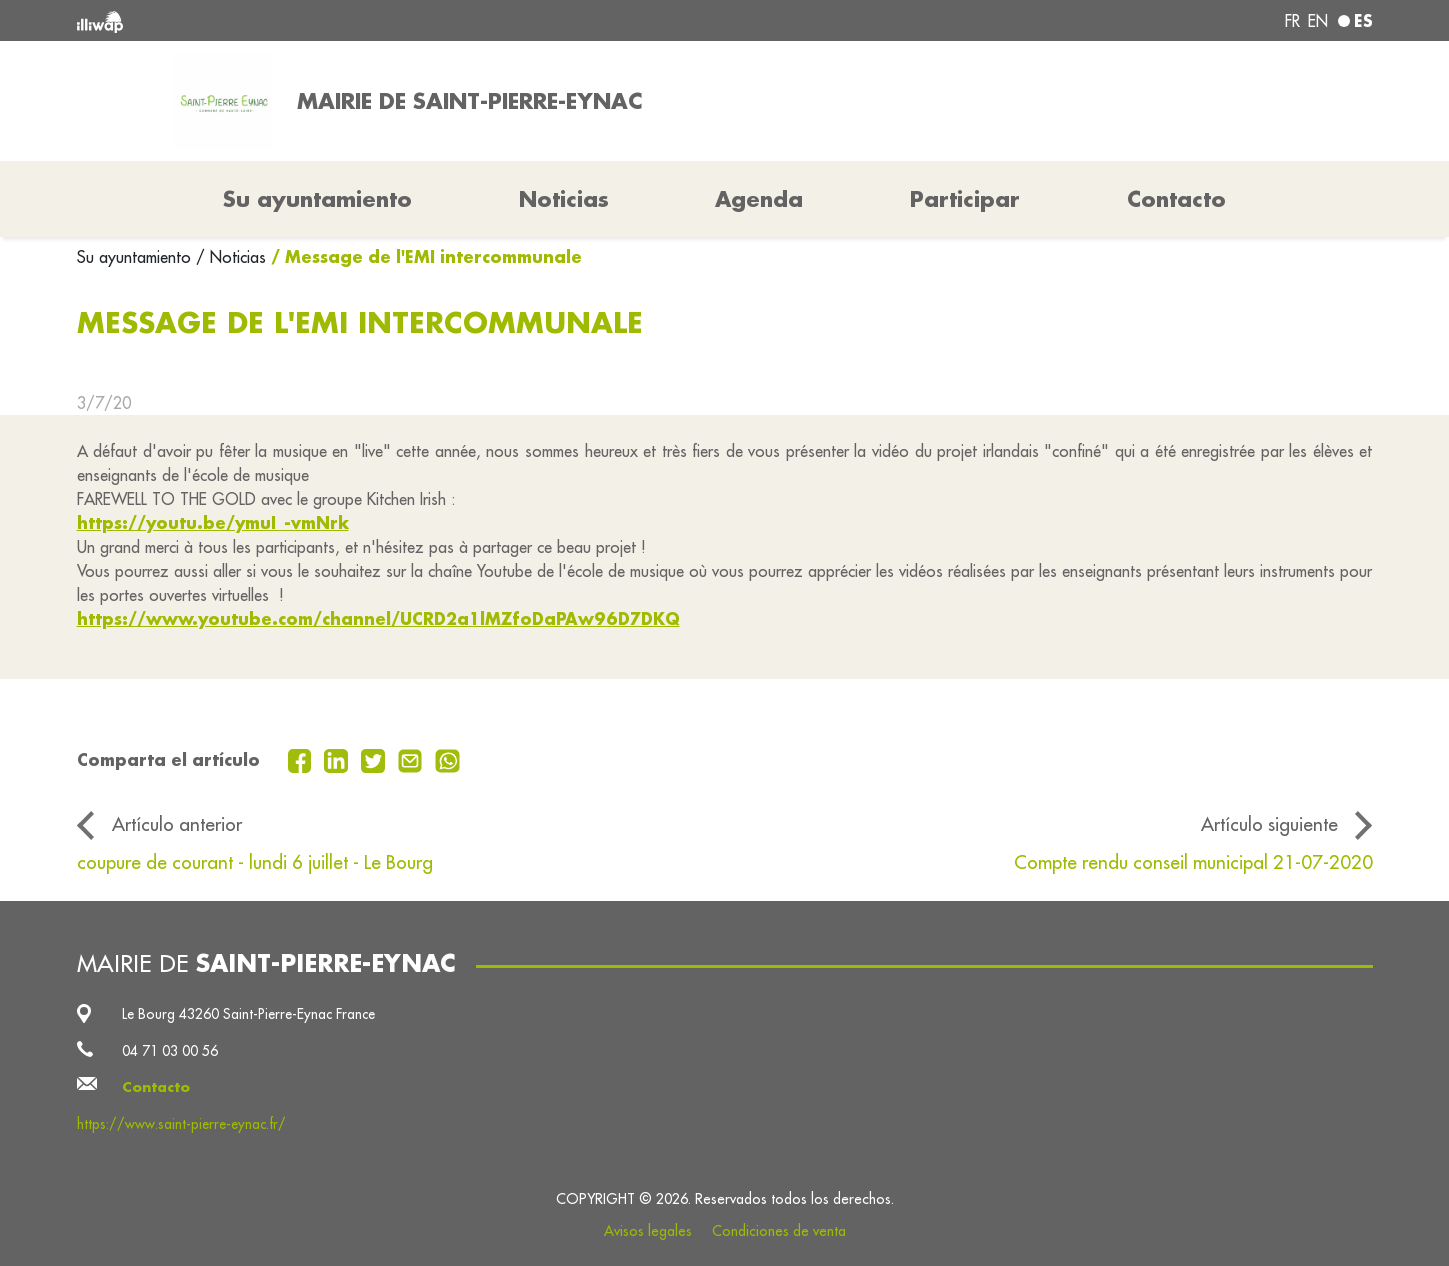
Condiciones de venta (779, 1231)
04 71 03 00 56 (170, 1051)
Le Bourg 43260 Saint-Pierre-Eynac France (248, 1014)
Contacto (1176, 199)
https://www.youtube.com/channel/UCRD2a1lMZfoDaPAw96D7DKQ (378, 618)
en (1318, 21)
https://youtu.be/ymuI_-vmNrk (213, 522)
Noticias (564, 199)
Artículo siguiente (1269, 824)
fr (1292, 21)
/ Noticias (231, 257)
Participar (965, 199)
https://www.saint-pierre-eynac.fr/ (181, 1124)
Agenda (759, 199)
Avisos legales (648, 1231)
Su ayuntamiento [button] (317, 199)
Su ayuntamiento (136, 257)
